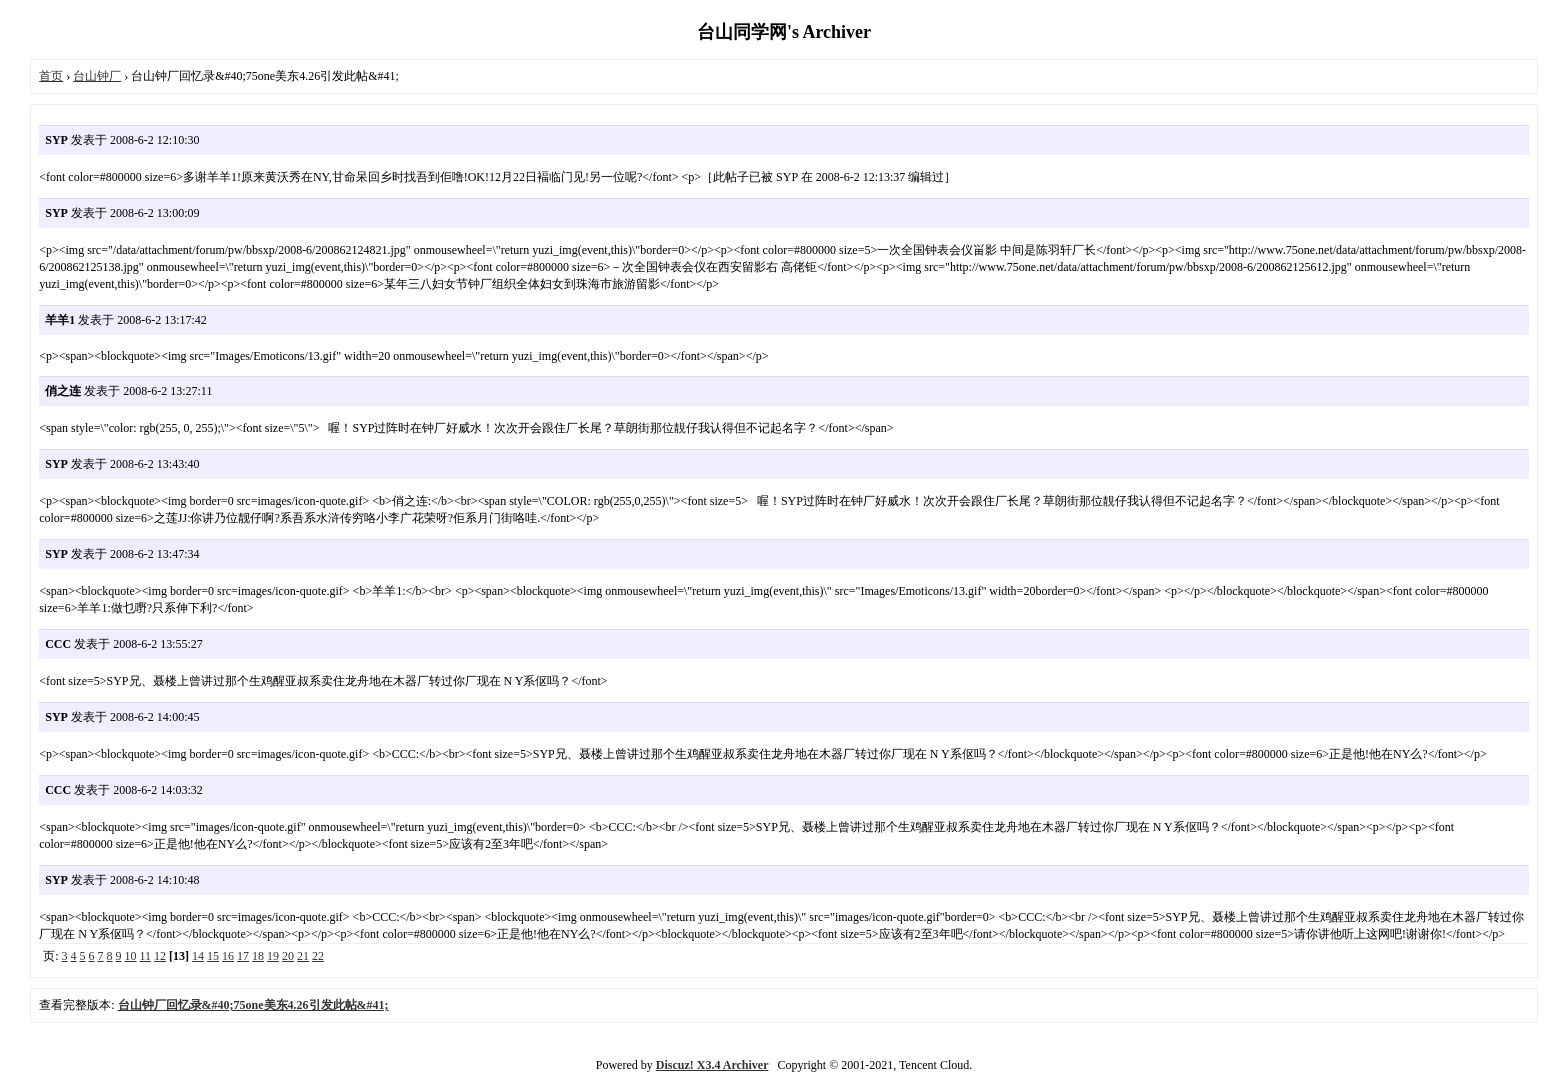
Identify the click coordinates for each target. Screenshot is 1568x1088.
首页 (51, 76)
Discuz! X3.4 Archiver (712, 1065)
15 (213, 956)
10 (131, 956)
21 (303, 956)
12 (160, 956)
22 (318, 956)
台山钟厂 (97, 76)
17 (243, 956)
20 (288, 956)
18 (258, 956)
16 (228, 956)
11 (146, 956)
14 (198, 956)
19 (273, 956)
